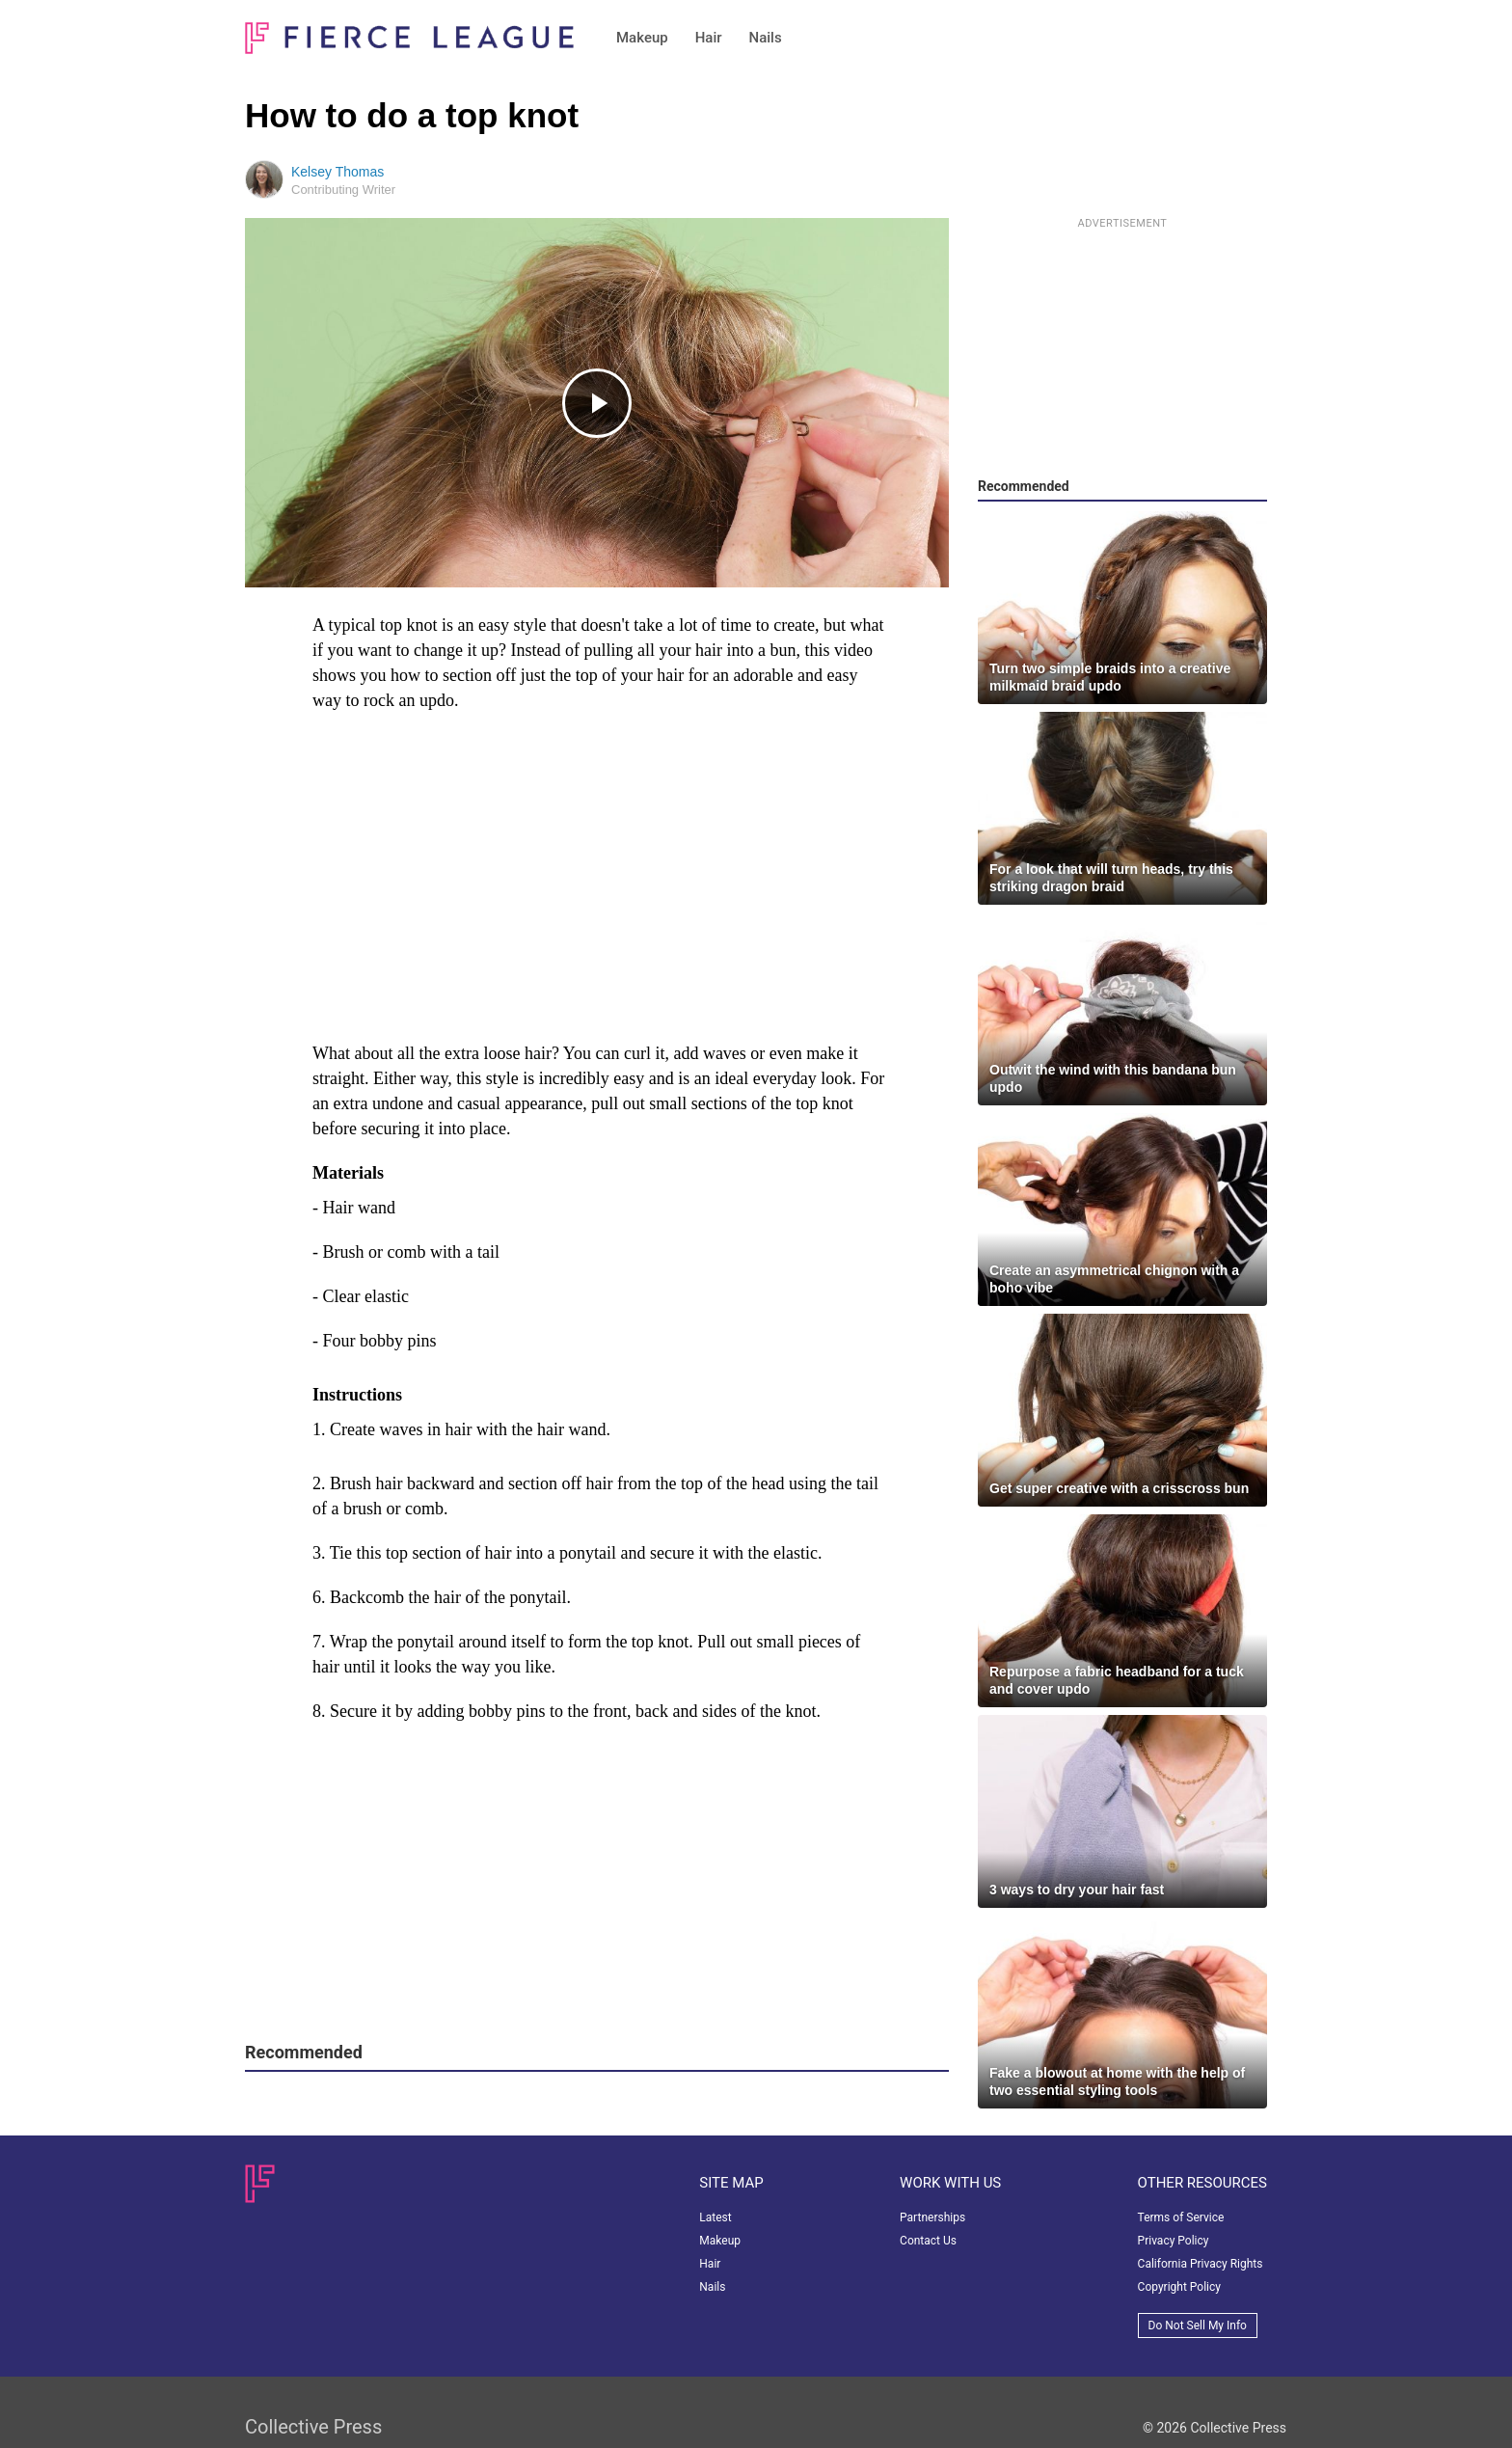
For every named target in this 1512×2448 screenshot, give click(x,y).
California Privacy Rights (1200, 2264)
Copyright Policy (1179, 2287)
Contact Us (928, 2240)
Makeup (642, 37)
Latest (715, 2217)
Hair (708, 37)
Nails (765, 37)
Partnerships (932, 2217)
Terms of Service (1181, 2217)
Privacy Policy (1173, 2240)
